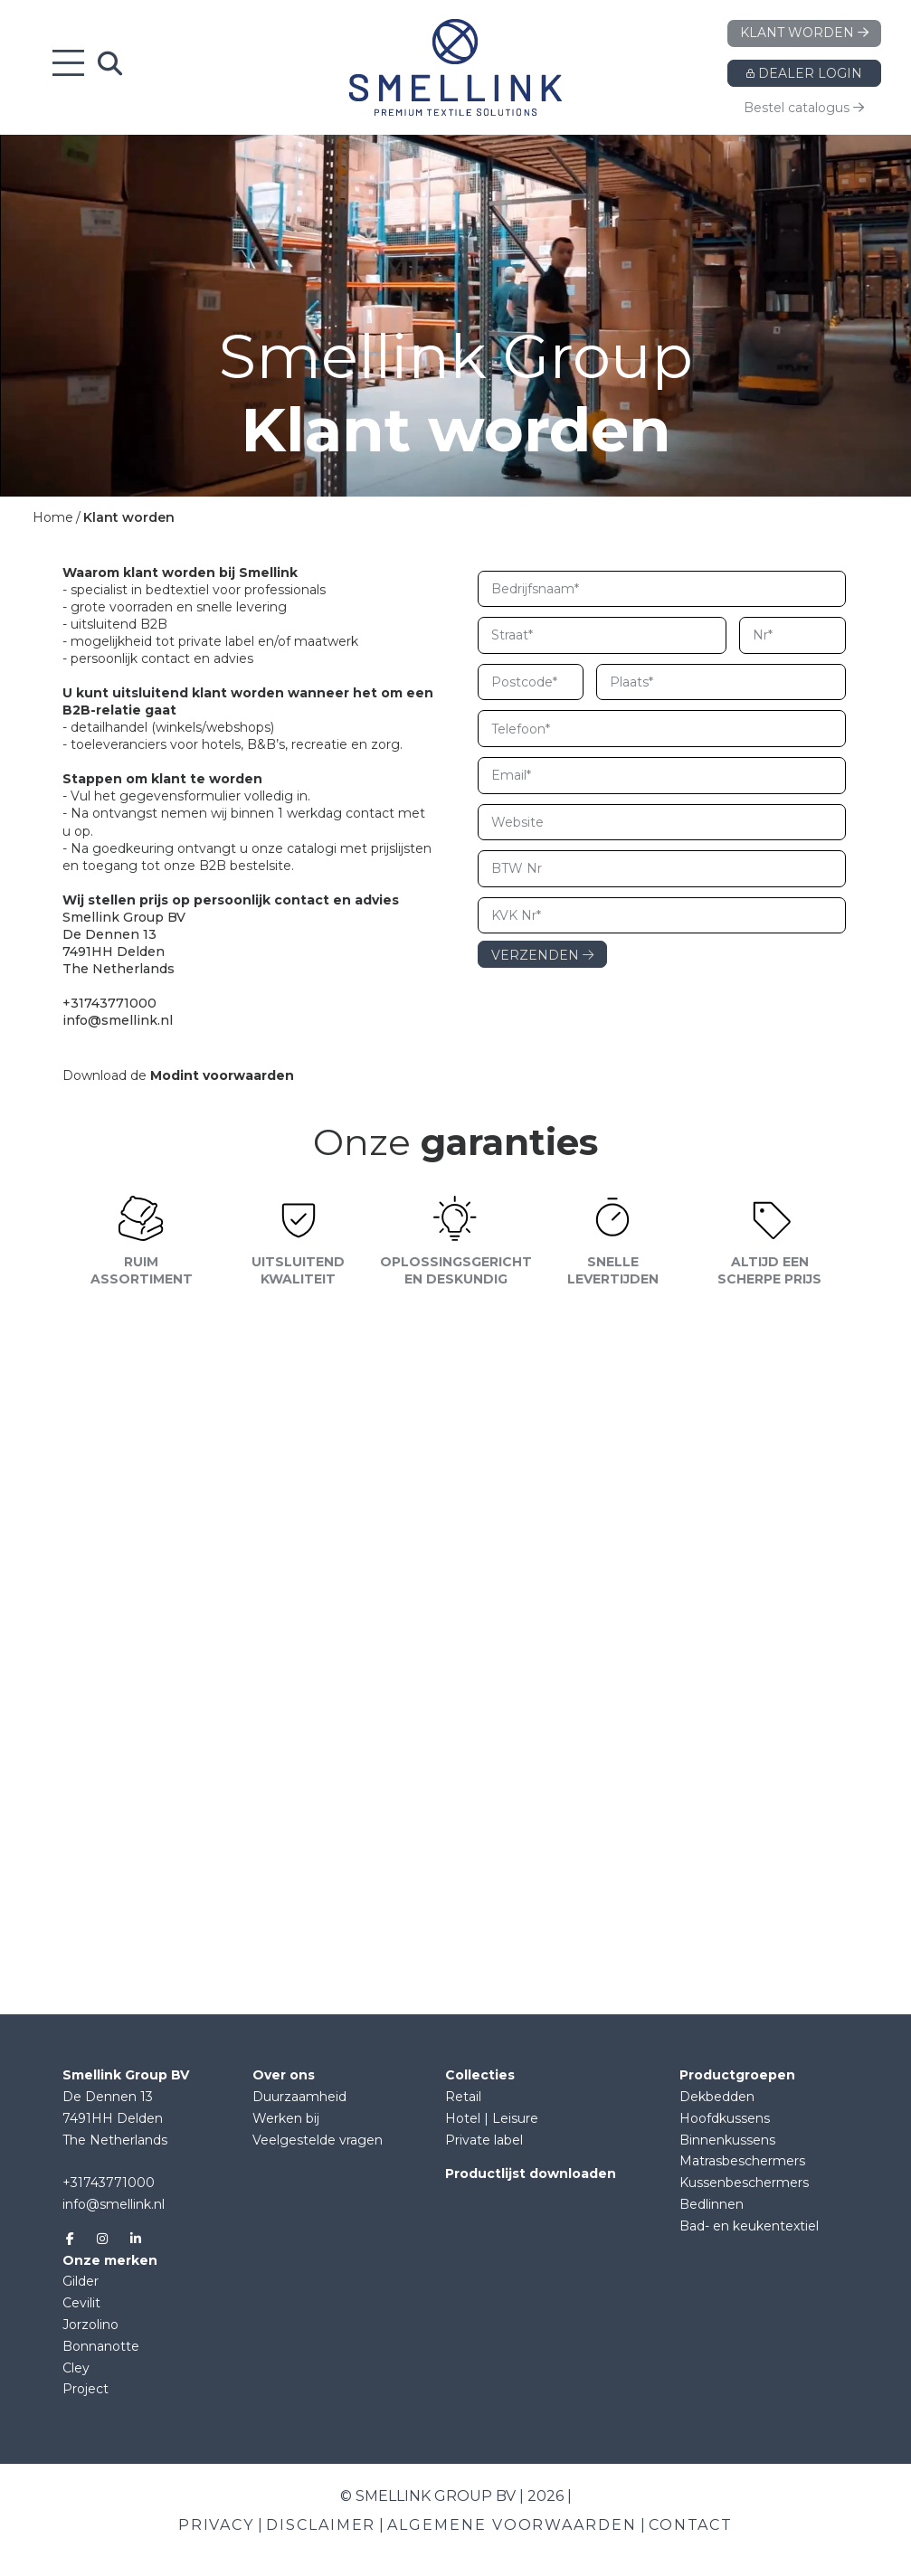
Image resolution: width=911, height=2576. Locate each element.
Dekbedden (716, 2096)
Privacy (216, 2524)
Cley (76, 2368)
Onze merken (109, 2260)
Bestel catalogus (804, 107)
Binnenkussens (727, 2140)
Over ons (283, 2075)
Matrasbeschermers (742, 2161)
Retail (463, 2096)
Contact (691, 2524)
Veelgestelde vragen (317, 2140)
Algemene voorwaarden (511, 2524)
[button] (455, 1345)
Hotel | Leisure (491, 2118)
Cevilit (81, 2303)
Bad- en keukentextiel (749, 2226)
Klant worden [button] (804, 32)
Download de (178, 1075)
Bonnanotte (100, 2346)
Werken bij (285, 2118)
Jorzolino (90, 2324)
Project (85, 2389)
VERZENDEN (542, 955)
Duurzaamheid (299, 2096)
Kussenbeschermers (744, 2182)
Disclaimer (320, 2524)
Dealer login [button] (804, 73)
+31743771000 (108, 2182)
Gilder (80, 2281)
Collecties (480, 2075)
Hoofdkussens (724, 2118)
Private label (484, 2140)
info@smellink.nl (113, 2204)
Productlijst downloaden (530, 2173)
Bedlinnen (711, 2204)
